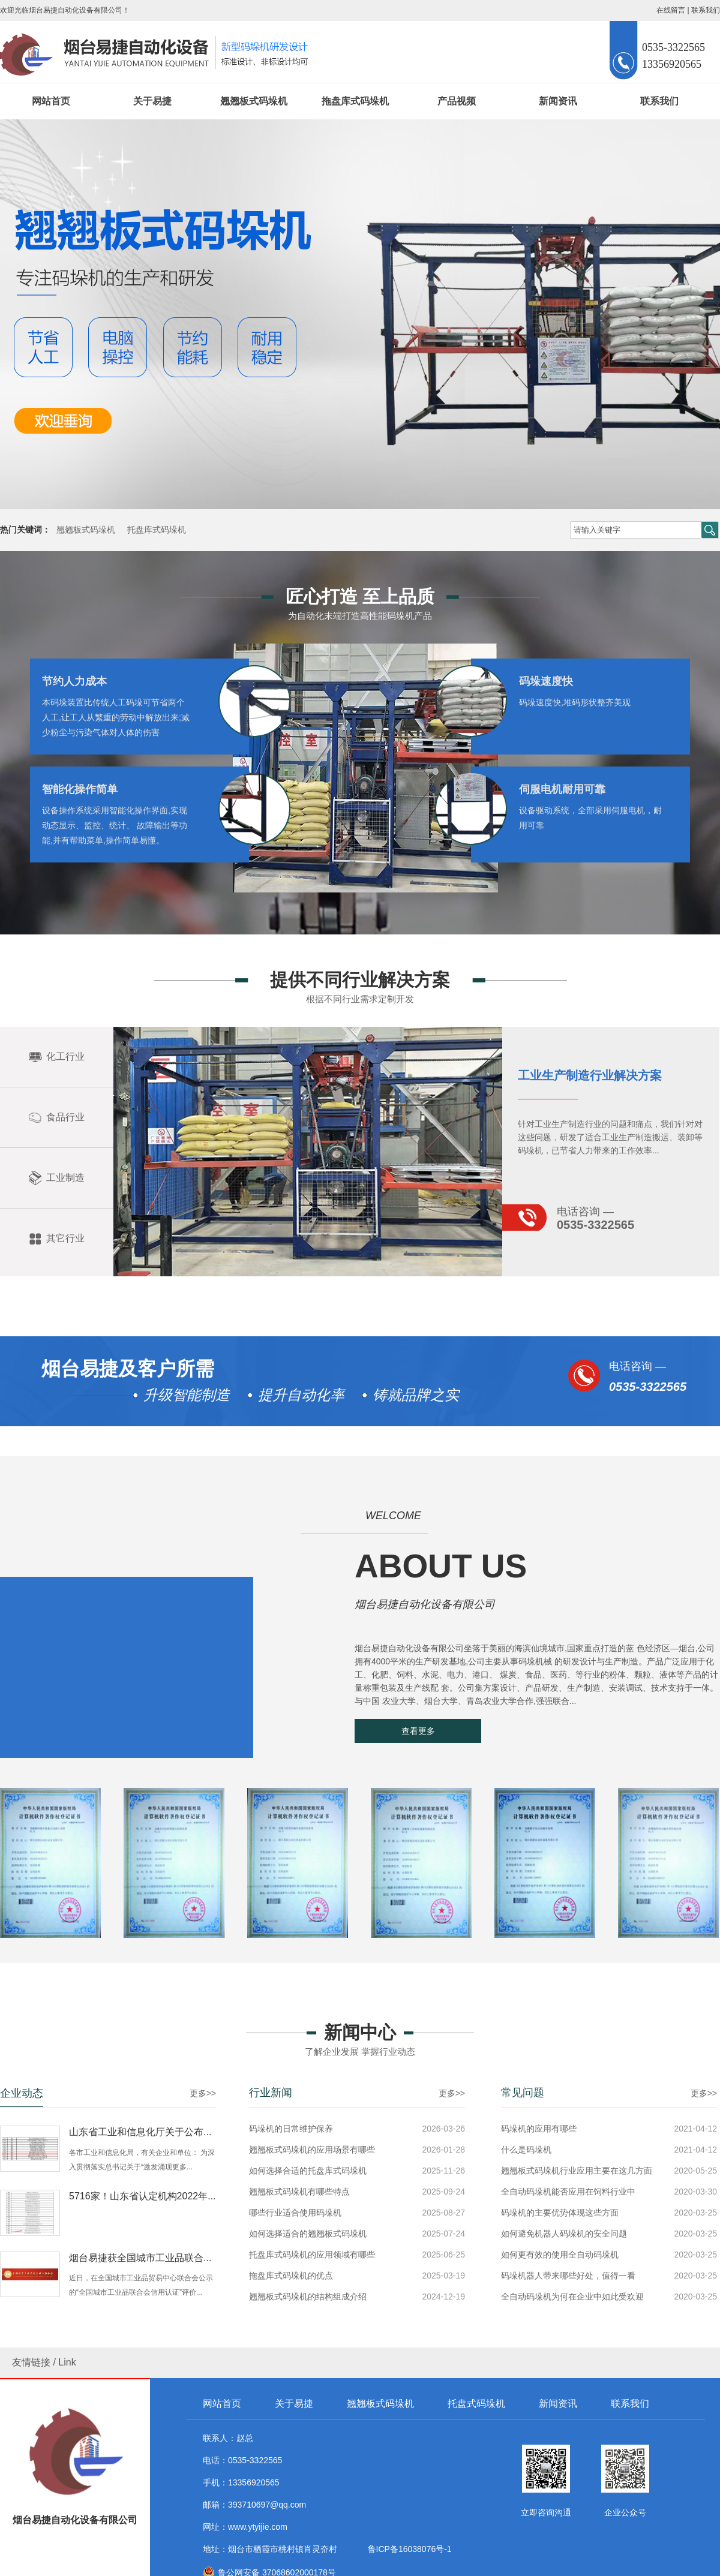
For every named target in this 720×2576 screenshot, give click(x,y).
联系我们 (705, 10)
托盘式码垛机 (476, 2403)
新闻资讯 (558, 101)
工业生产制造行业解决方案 (590, 1324)
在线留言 (670, 10)
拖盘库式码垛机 (355, 101)
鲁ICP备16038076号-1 (407, 2549)
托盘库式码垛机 (156, 529)
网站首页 (51, 101)
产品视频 (456, 101)
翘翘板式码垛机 (253, 101)
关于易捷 (152, 101)
